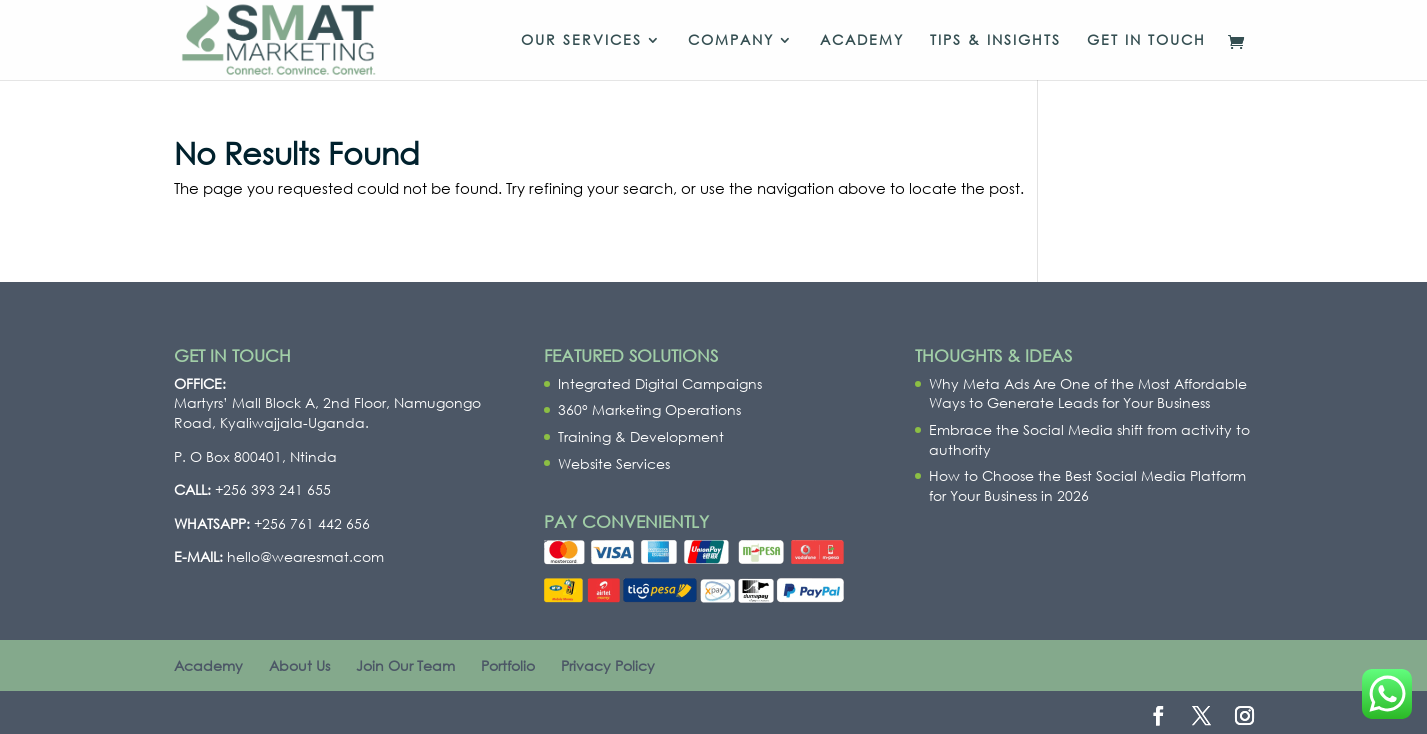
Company (731, 41)
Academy (862, 41)
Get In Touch (1146, 41)
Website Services (614, 463)
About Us (299, 665)
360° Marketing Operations (649, 409)
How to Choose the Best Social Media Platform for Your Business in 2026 (1087, 485)
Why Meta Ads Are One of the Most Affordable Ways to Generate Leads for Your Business (1088, 393)
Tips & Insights (995, 41)
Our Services (581, 41)
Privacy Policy (608, 665)
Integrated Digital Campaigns (660, 383)
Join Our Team (405, 665)
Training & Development (641, 436)
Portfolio (508, 665)
